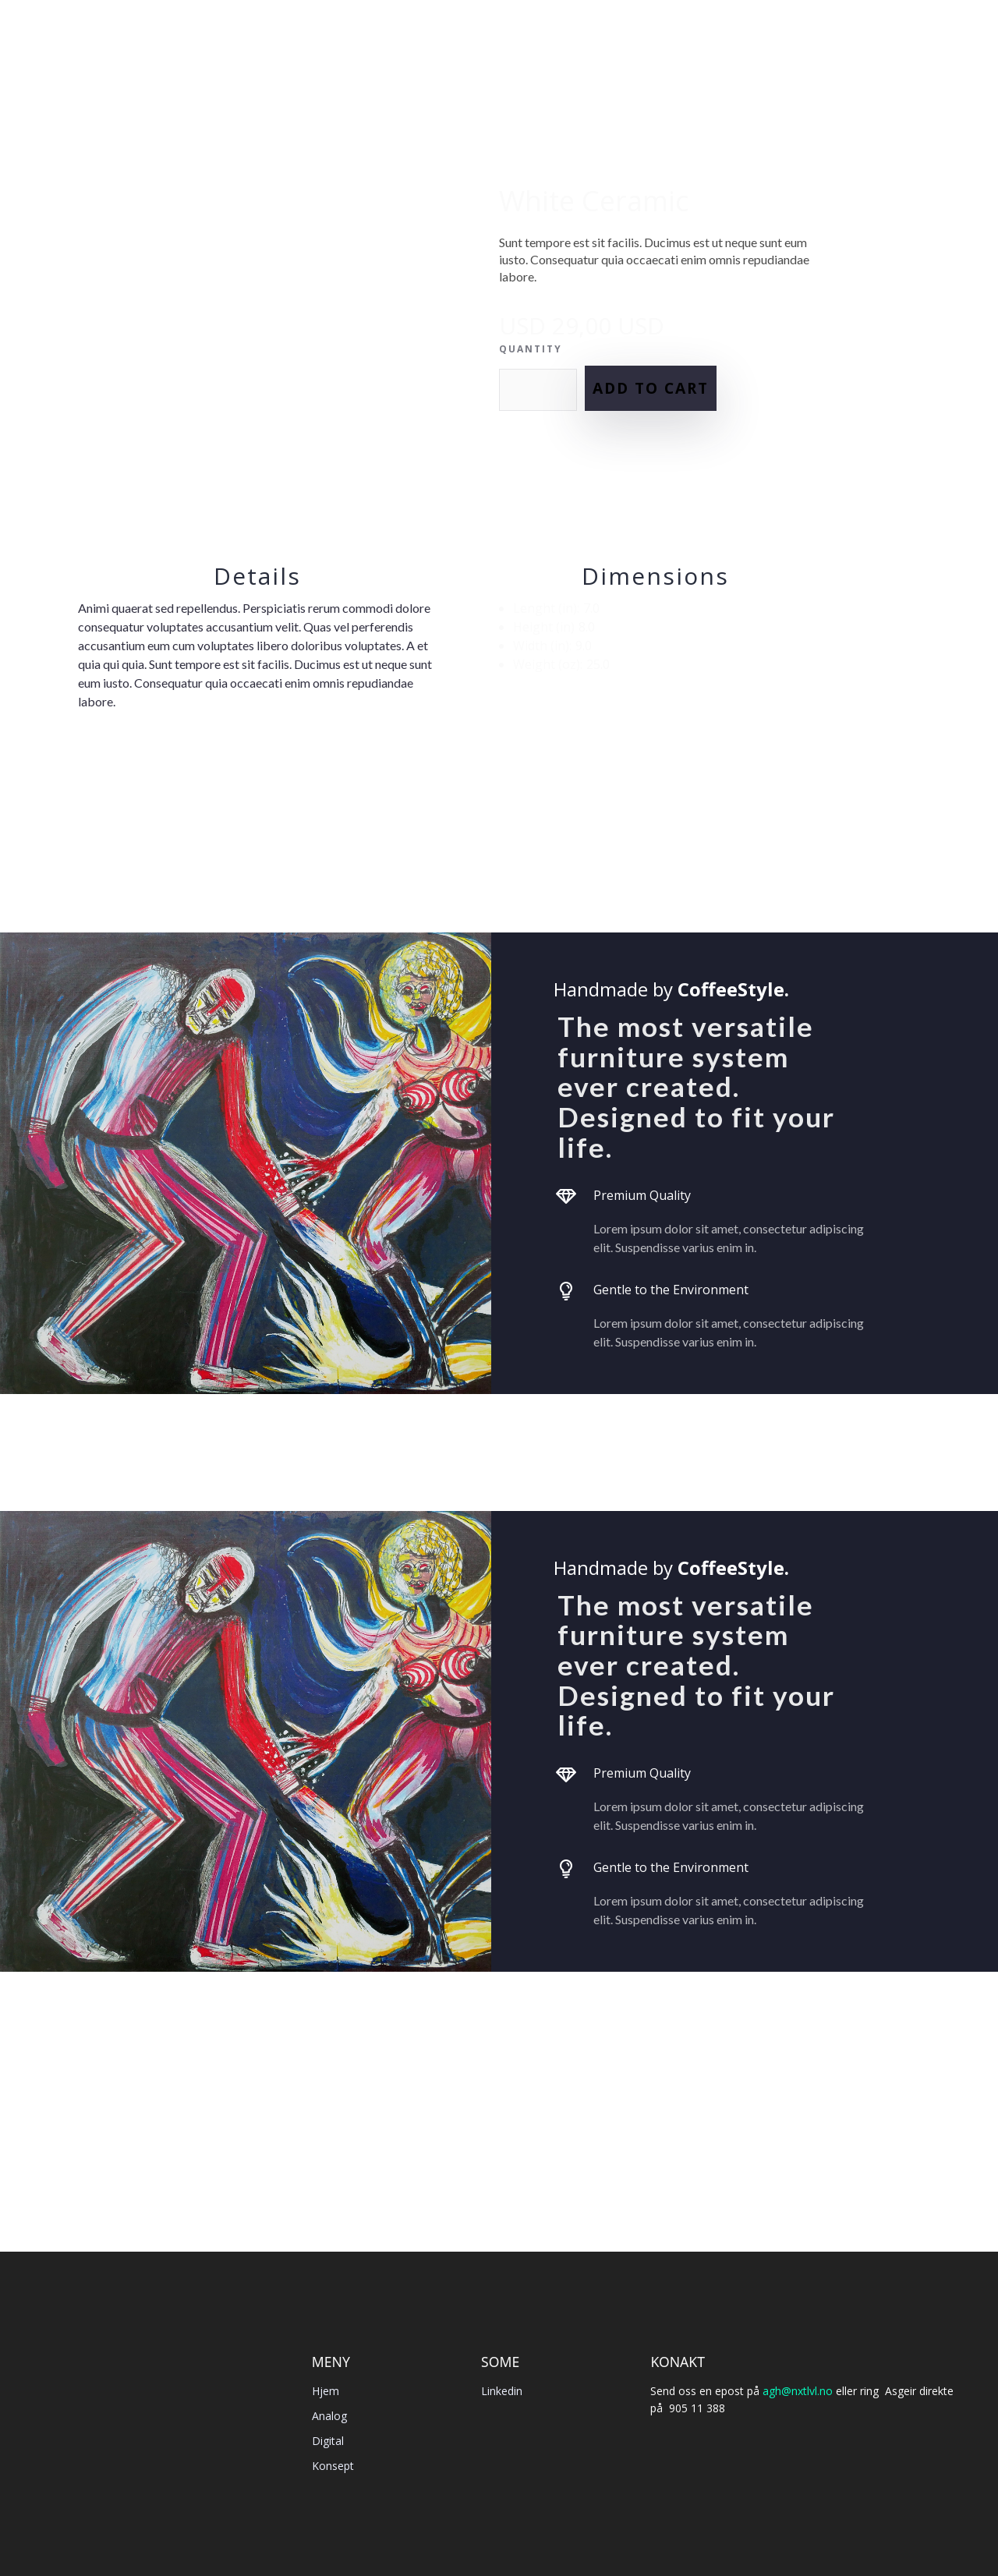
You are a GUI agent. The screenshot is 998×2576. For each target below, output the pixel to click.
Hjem (325, 2390)
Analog (329, 2415)
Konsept (333, 2465)
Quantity (530, 349)
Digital (328, 2440)
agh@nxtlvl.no (798, 2390)
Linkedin (501, 2390)
